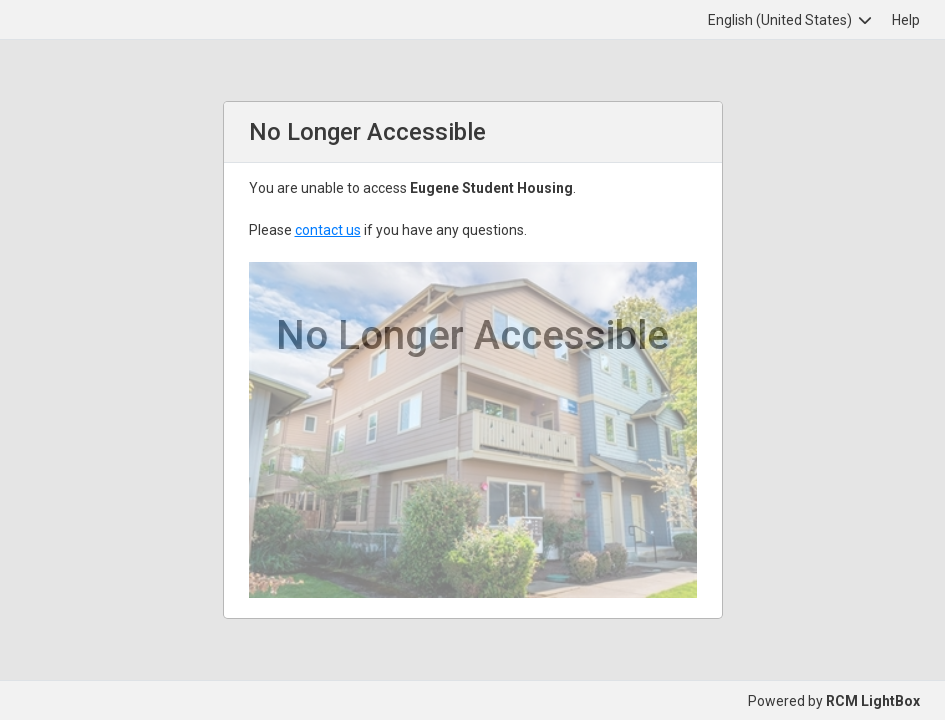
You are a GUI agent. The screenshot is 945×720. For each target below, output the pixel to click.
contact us (328, 230)
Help (906, 20)
